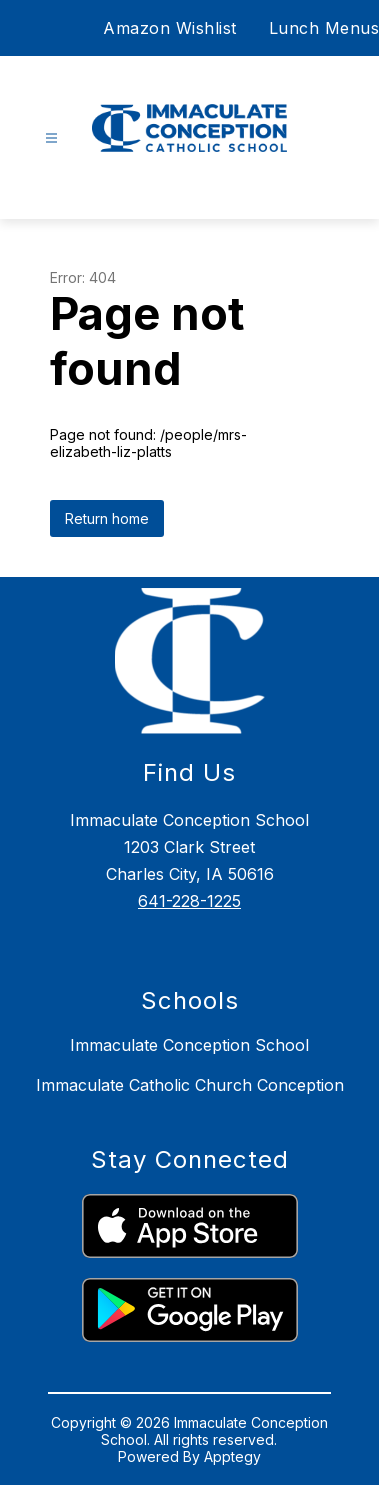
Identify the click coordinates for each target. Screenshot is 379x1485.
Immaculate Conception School (189, 1045)
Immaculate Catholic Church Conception (190, 1085)
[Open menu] (51, 138)
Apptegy (232, 1456)
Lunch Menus (324, 28)
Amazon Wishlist (170, 28)
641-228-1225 (189, 901)
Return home (107, 518)
